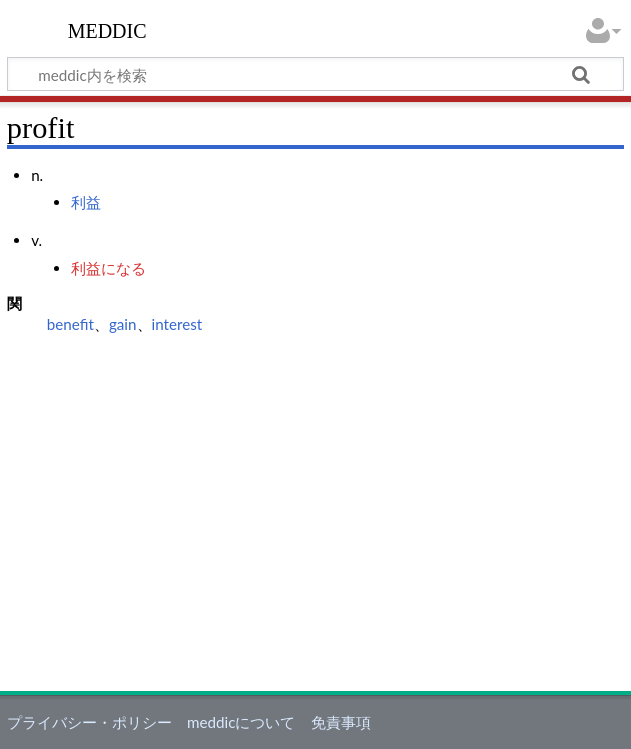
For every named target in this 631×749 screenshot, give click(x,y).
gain (123, 324)
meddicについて (241, 722)
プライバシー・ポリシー (89, 722)
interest (177, 324)
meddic (107, 29)
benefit (70, 324)
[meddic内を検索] (315, 74)
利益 (86, 202)
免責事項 (341, 722)
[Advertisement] (315, 491)
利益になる (108, 268)
